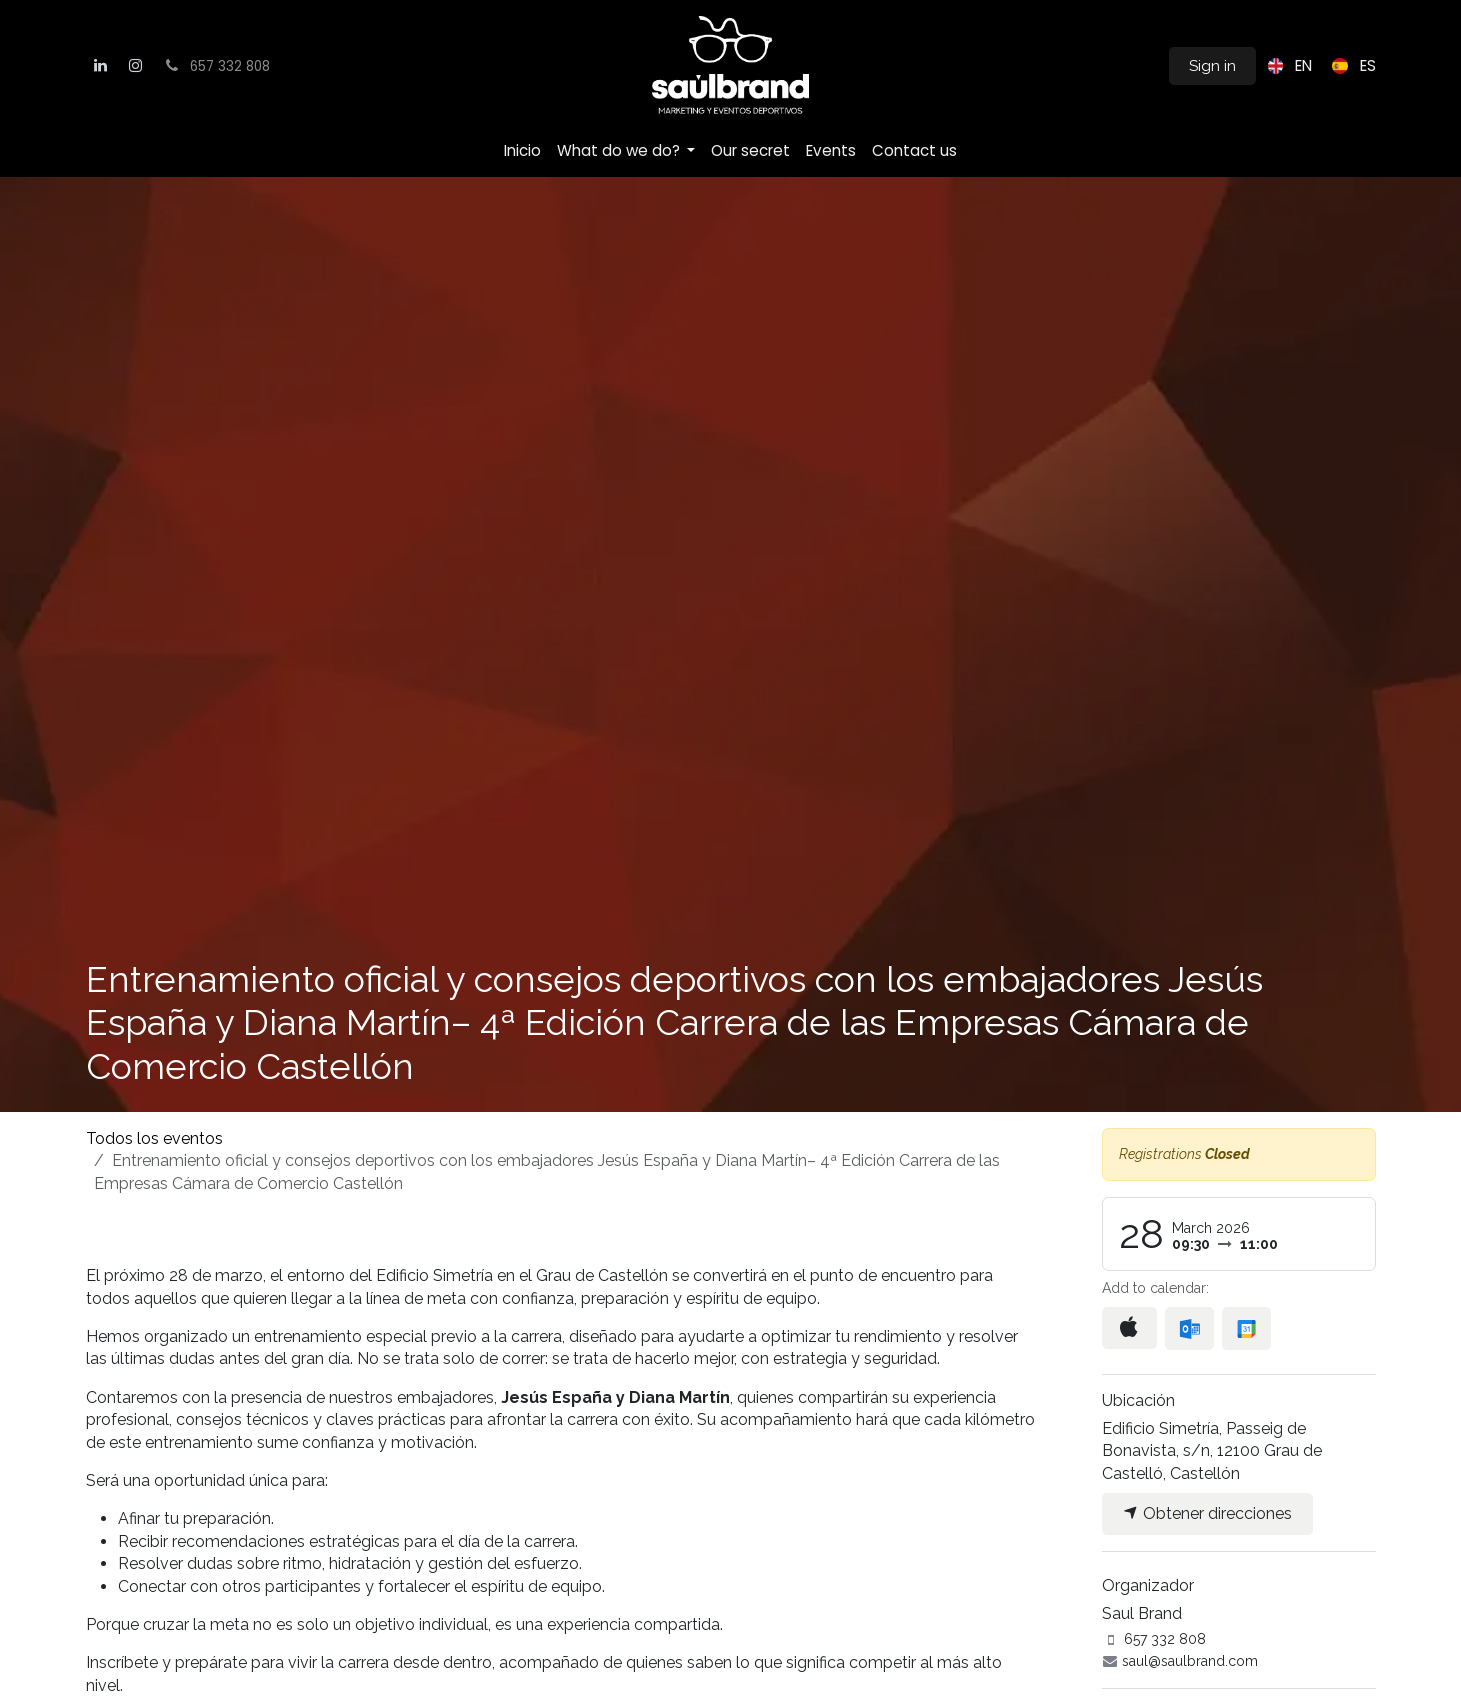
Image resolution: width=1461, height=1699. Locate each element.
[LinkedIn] (101, 66)
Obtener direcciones (1207, 1513)
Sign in (1212, 66)
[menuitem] (1286, 65)
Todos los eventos (154, 1138)
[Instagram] (135, 66)
